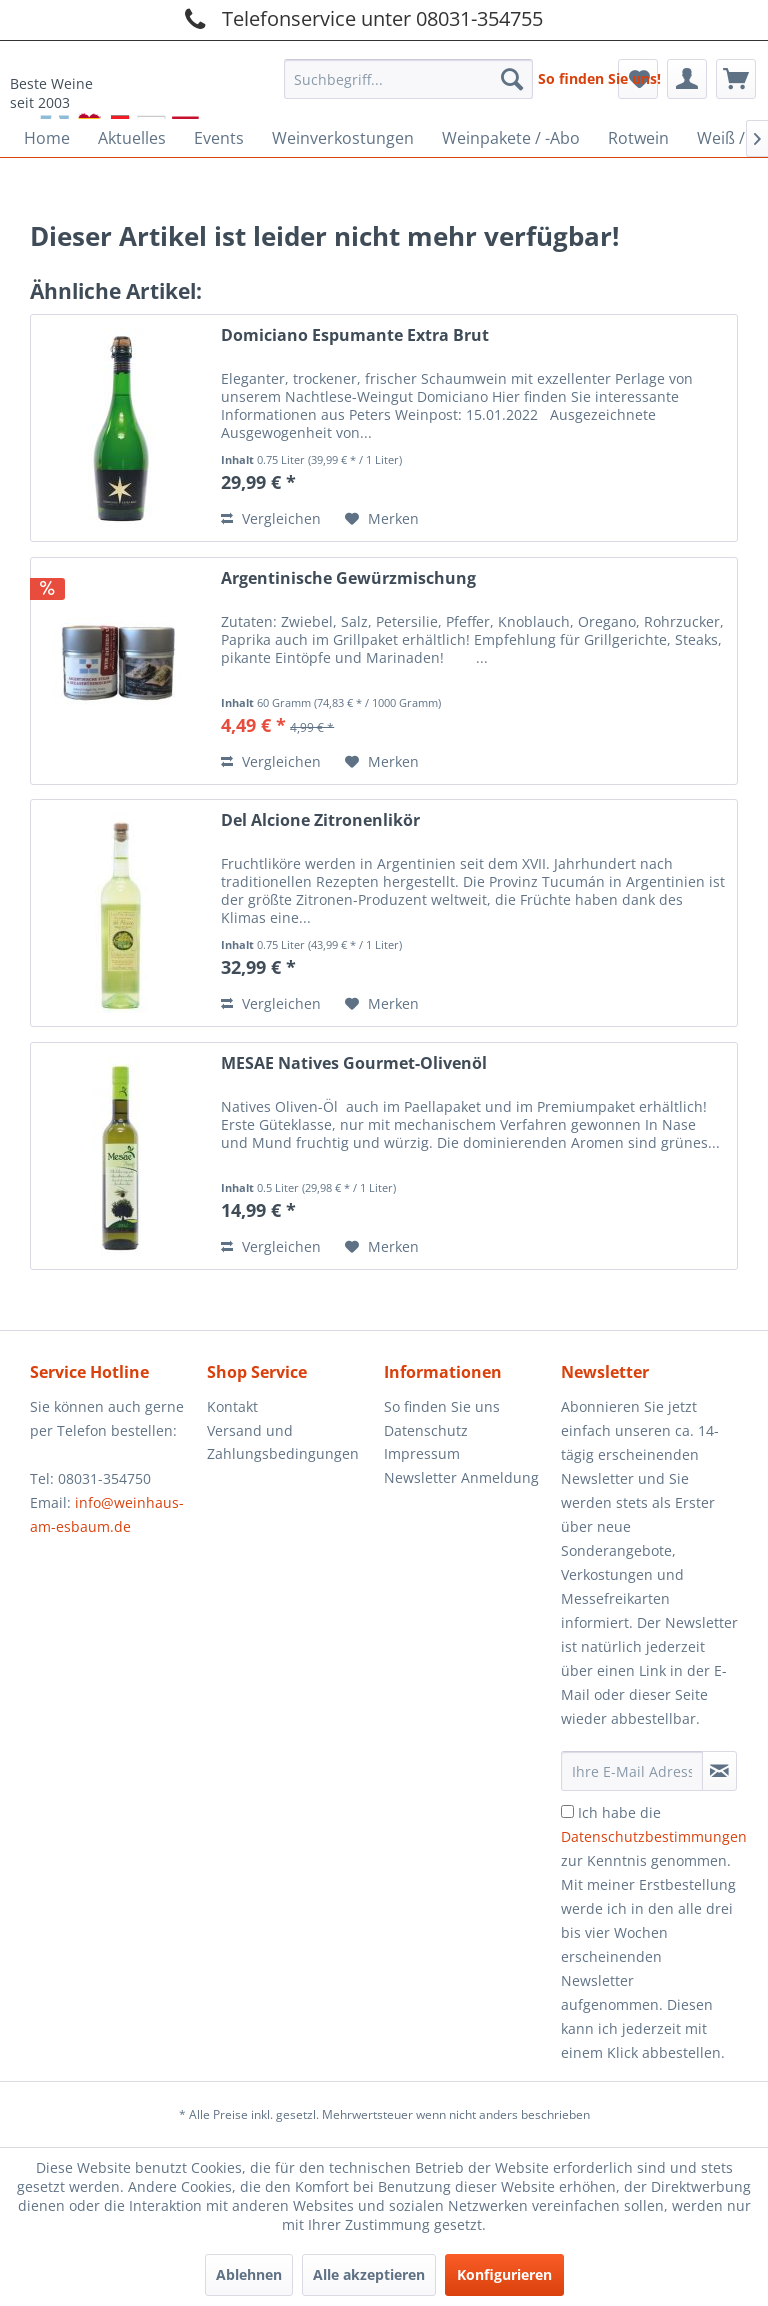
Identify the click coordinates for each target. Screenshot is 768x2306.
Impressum (422, 1453)
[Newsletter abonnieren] (719, 1771)
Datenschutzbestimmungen (654, 1836)
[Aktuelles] (132, 138)
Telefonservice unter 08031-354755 (361, 18)
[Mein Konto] (687, 79)
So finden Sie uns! (599, 78)
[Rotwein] (638, 138)
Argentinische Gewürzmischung (348, 578)
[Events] (219, 138)
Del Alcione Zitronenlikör (320, 820)
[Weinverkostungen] (343, 138)
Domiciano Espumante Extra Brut (355, 335)
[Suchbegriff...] (409, 79)
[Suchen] (512, 79)
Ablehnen (249, 2274)
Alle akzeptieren (369, 2274)
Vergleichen (271, 518)
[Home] (47, 138)
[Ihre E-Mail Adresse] (632, 1771)
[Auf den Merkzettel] (382, 519)
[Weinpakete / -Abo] (511, 138)
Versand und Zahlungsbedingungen (283, 1442)
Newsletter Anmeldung (461, 1477)
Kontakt (232, 1406)
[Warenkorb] (736, 79)
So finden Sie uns (442, 1406)
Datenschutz (426, 1430)
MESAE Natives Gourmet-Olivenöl (354, 1063)
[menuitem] (409, 73)
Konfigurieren (504, 2274)
